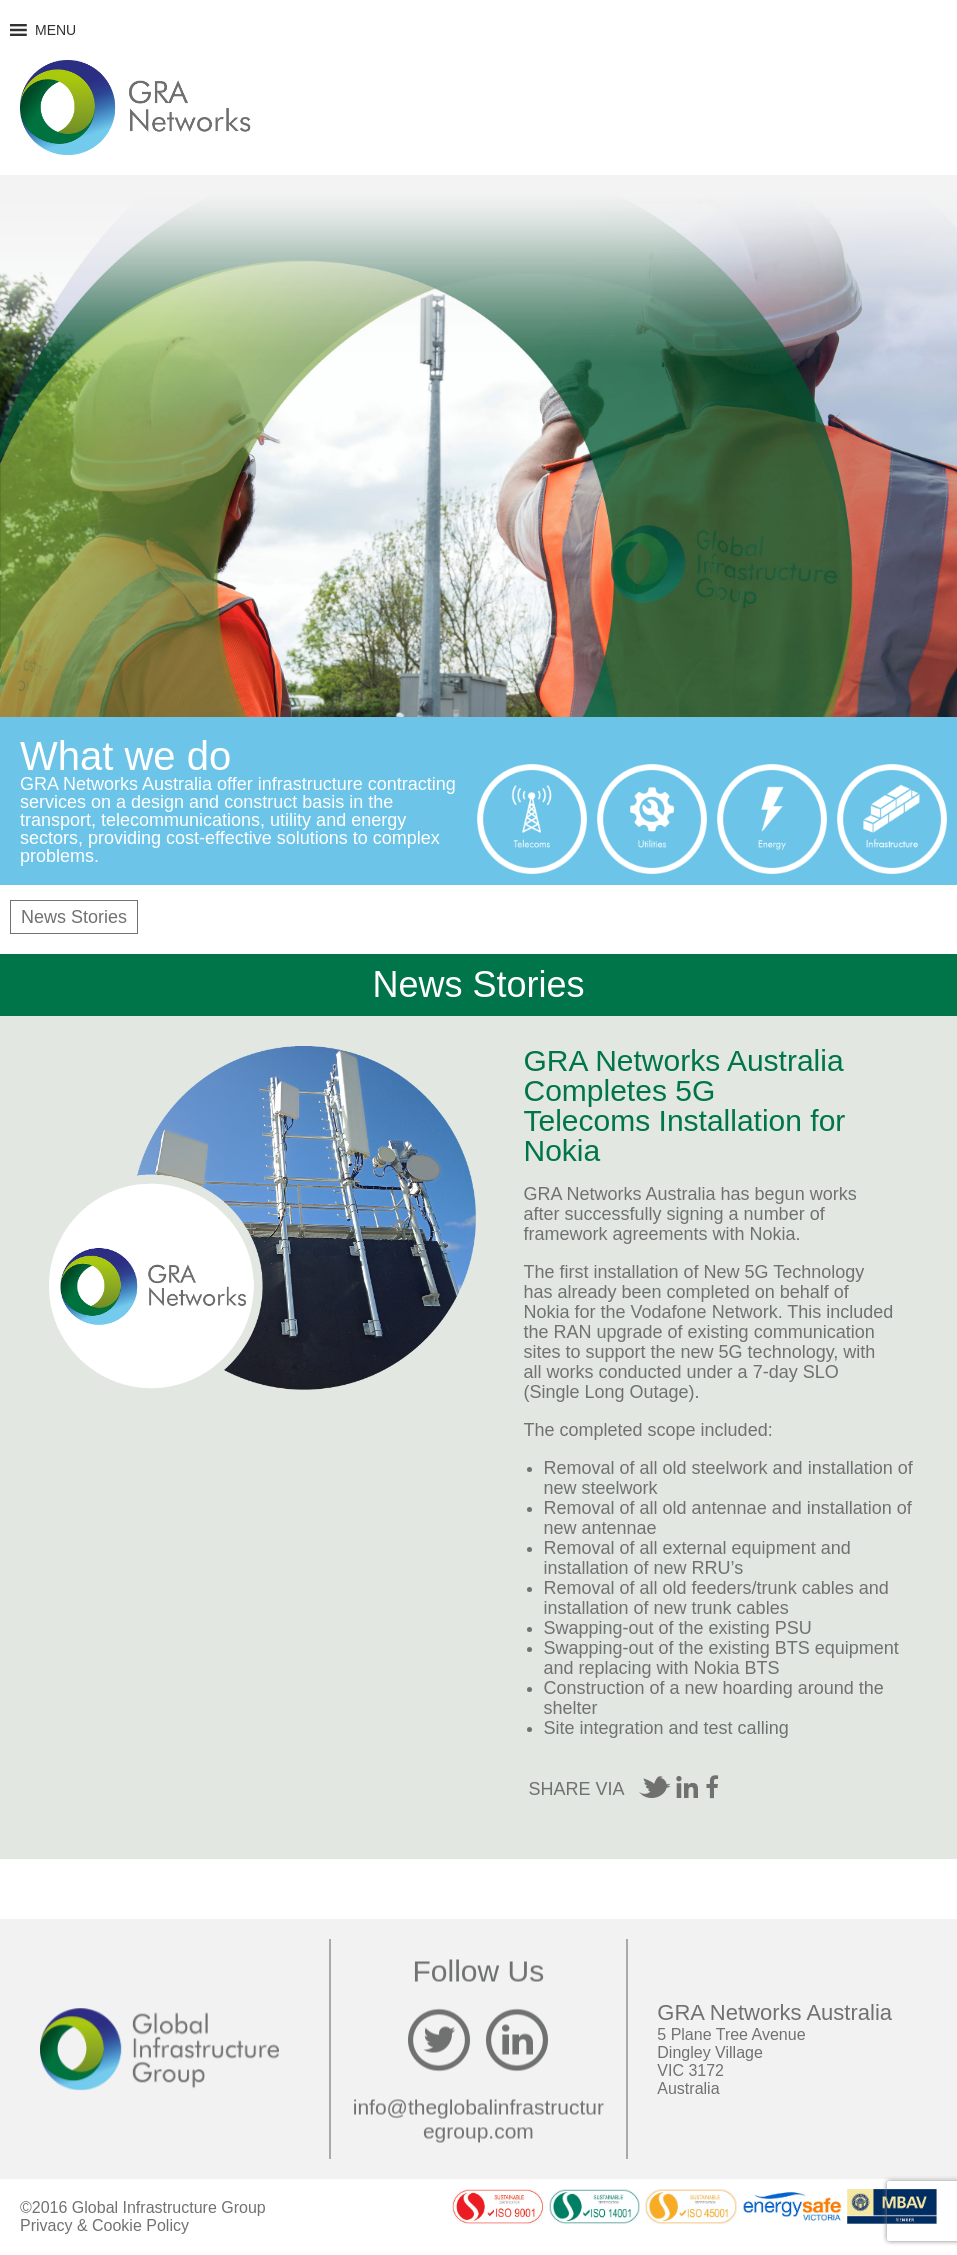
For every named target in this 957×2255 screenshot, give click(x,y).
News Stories (74, 917)
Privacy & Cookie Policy (104, 2225)
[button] (55, 30)
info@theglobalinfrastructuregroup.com (478, 2119)
